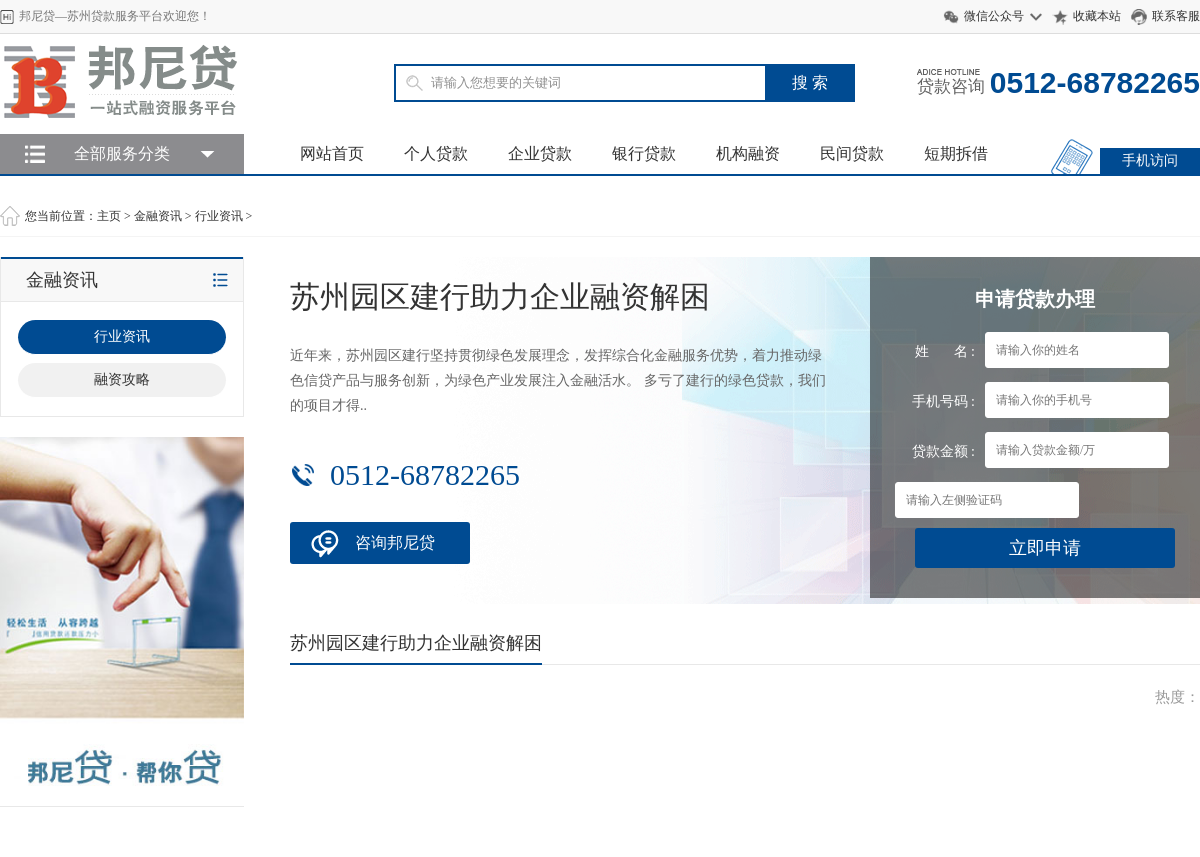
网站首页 (332, 153)
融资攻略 (122, 379)
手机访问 (1150, 160)
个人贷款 (436, 153)
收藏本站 (1097, 16)
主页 (109, 216)
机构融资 (748, 153)
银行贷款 (644, 153)
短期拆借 (956, 153)
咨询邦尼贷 (395, 542)
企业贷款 (540, 153)
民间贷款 (852, 153)
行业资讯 (219, 216)
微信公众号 (994, 16)
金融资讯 (158, 216)
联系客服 (1176, 16)
